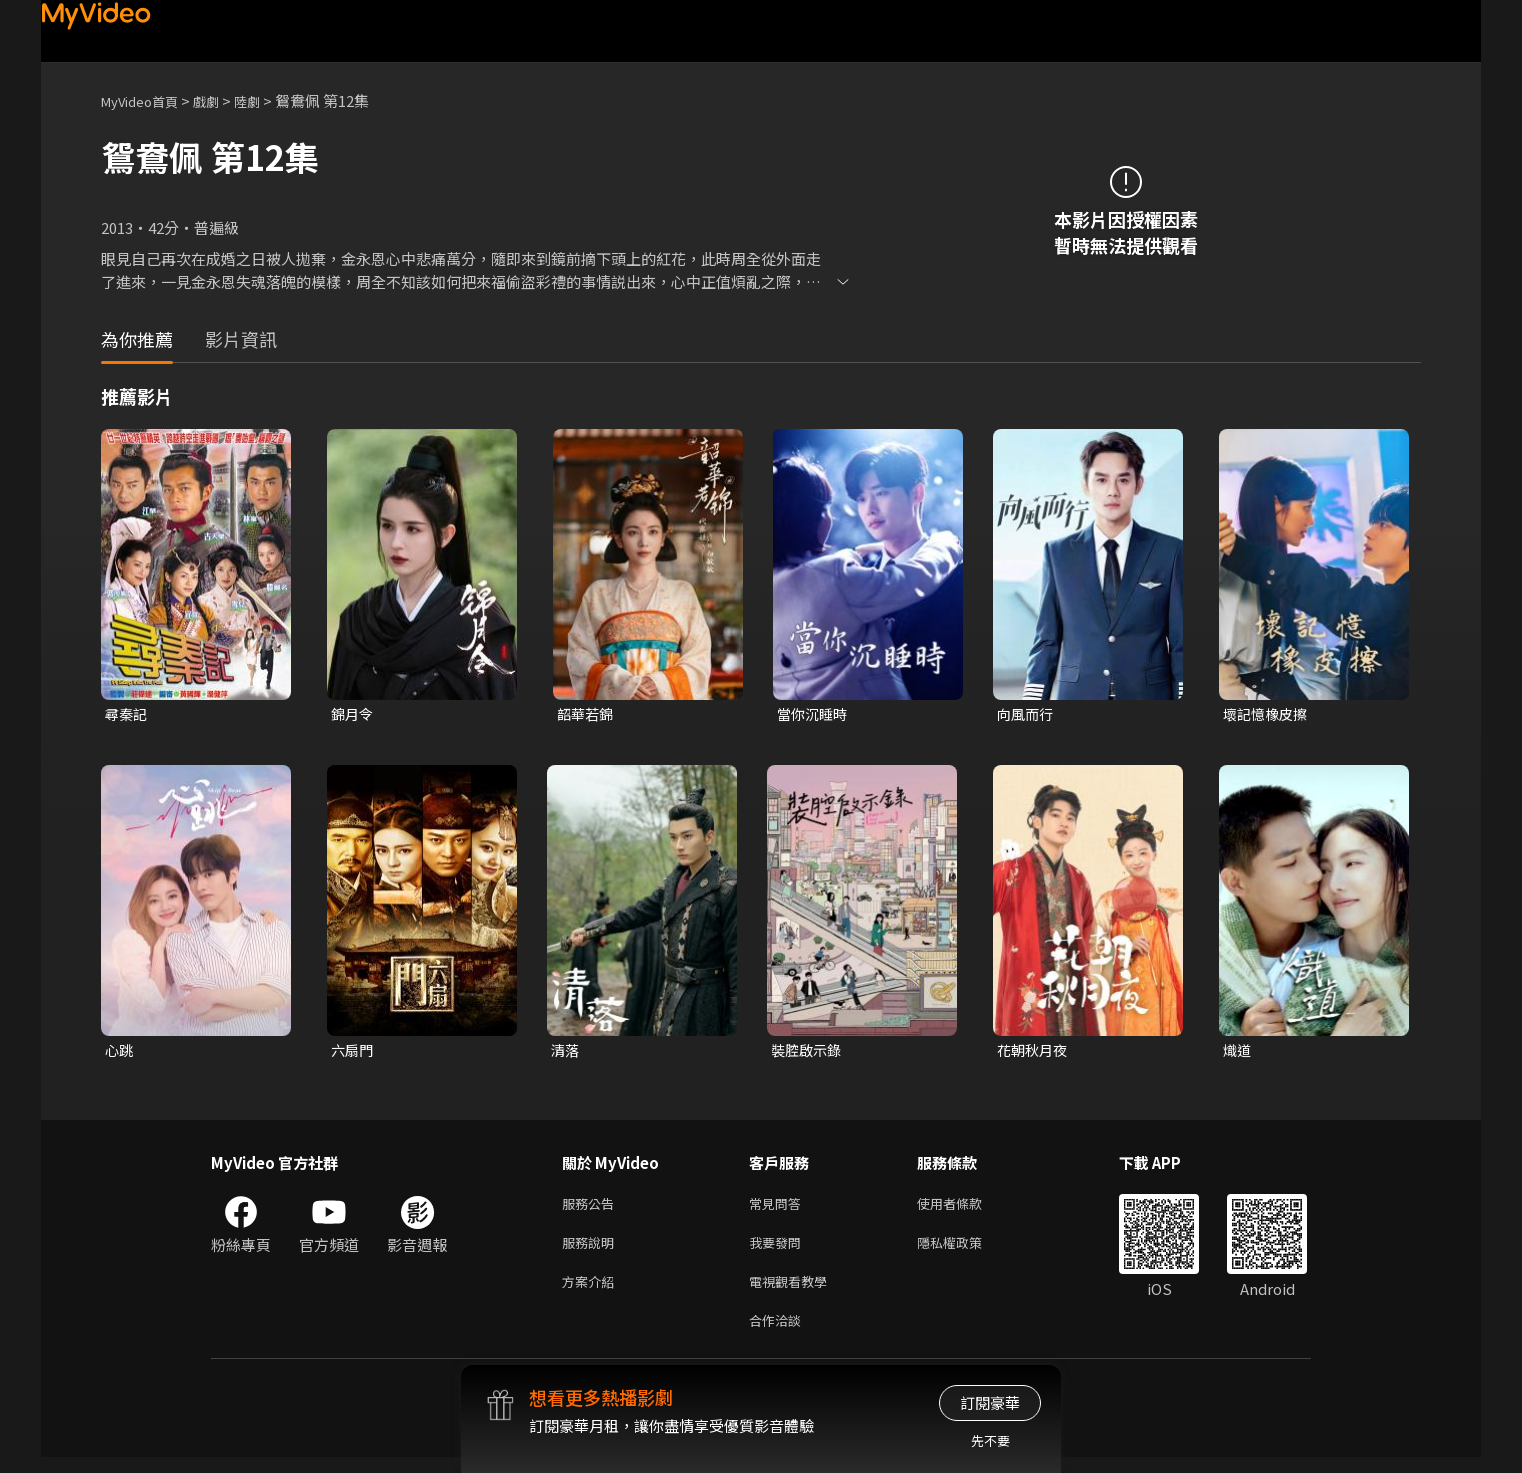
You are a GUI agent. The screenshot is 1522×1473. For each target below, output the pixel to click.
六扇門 (353, 1052)
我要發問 (779, 1250)
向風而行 (1027, 714)
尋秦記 (127, 714)
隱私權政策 (966, 1250)
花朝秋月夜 (1034, 1052)
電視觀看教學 (794, 1292)
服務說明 (592, 1250)
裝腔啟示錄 (808, 1052)
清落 (566, 1052)
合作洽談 (779, 1334)
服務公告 (592, 1208)
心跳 (120, 1052)
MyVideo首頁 (146, 100)
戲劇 (222, 100)
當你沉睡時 (814, 714)
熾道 (1238, 1052)
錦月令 (353, 714)
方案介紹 (592, 1292)
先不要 (990, 1440)
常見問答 (779, 1208)
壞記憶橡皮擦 (1268, 714)
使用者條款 (966, 1208)
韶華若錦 (587, 714)
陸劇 (267, 100)
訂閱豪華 (990, 1402)
